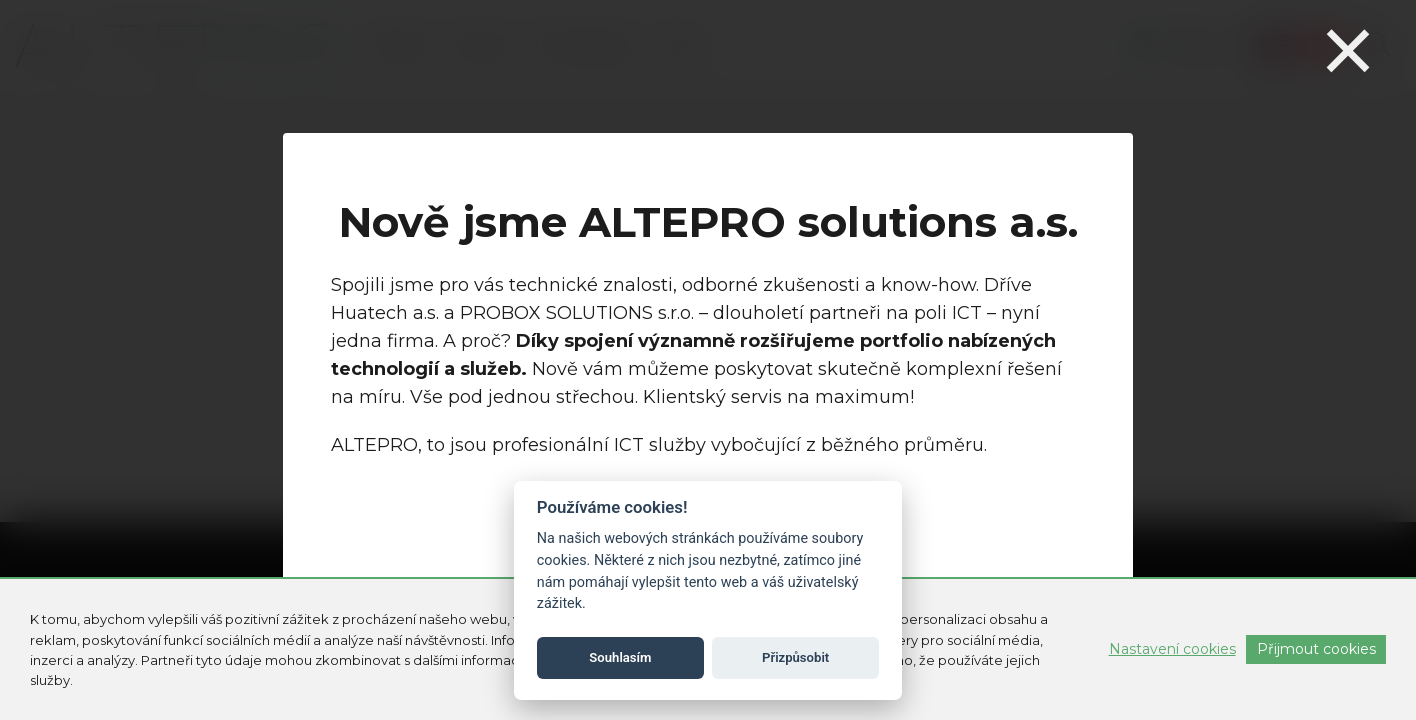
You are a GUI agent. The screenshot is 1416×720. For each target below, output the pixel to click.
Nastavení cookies (1172, 649)
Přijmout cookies (1316, 649)
